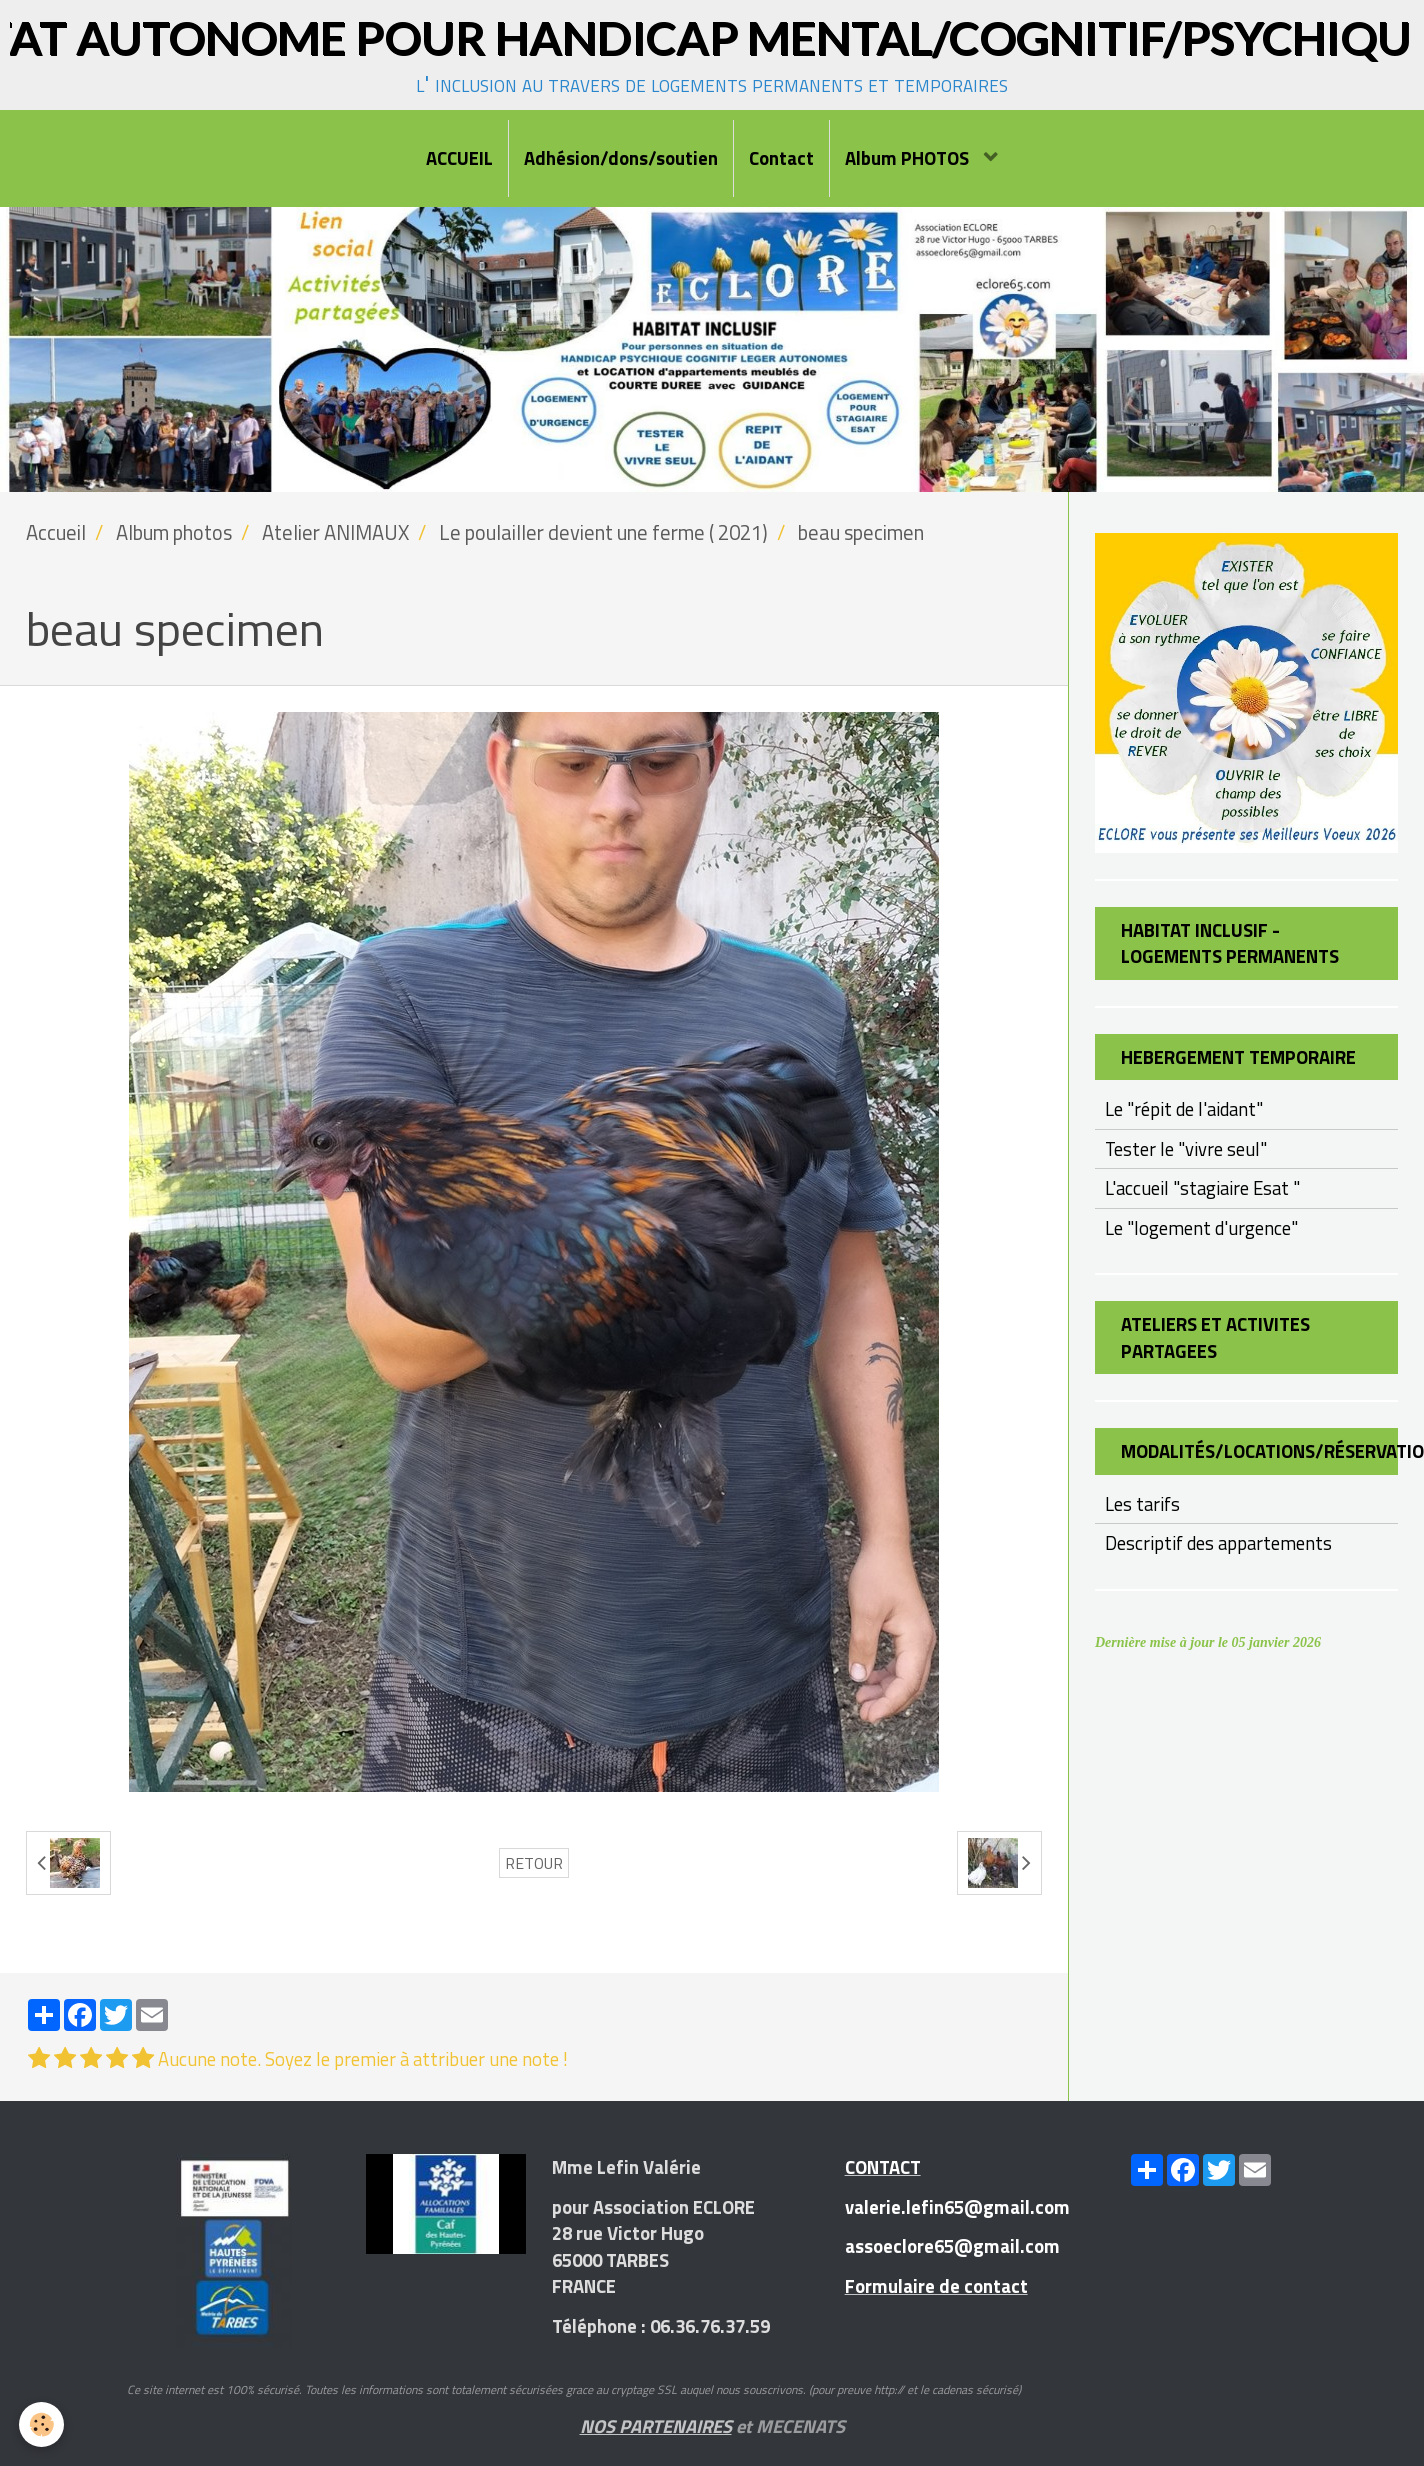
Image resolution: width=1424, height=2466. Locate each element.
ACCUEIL (459, 158)
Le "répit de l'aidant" (1184, 1109)
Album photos (174, 532)
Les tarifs (1142, 1504)
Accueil (56, 532)
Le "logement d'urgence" (1201, 1228)
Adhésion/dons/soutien (621, 158)
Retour (534, 1863)
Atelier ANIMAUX (335, 532)
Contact (781, 158)
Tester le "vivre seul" (1186, 1149)
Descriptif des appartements (1218, 1543)
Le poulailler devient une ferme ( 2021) (603, 532)
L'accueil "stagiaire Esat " (1202, 1188)
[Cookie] (42, 2424)
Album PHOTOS (909, 158)
